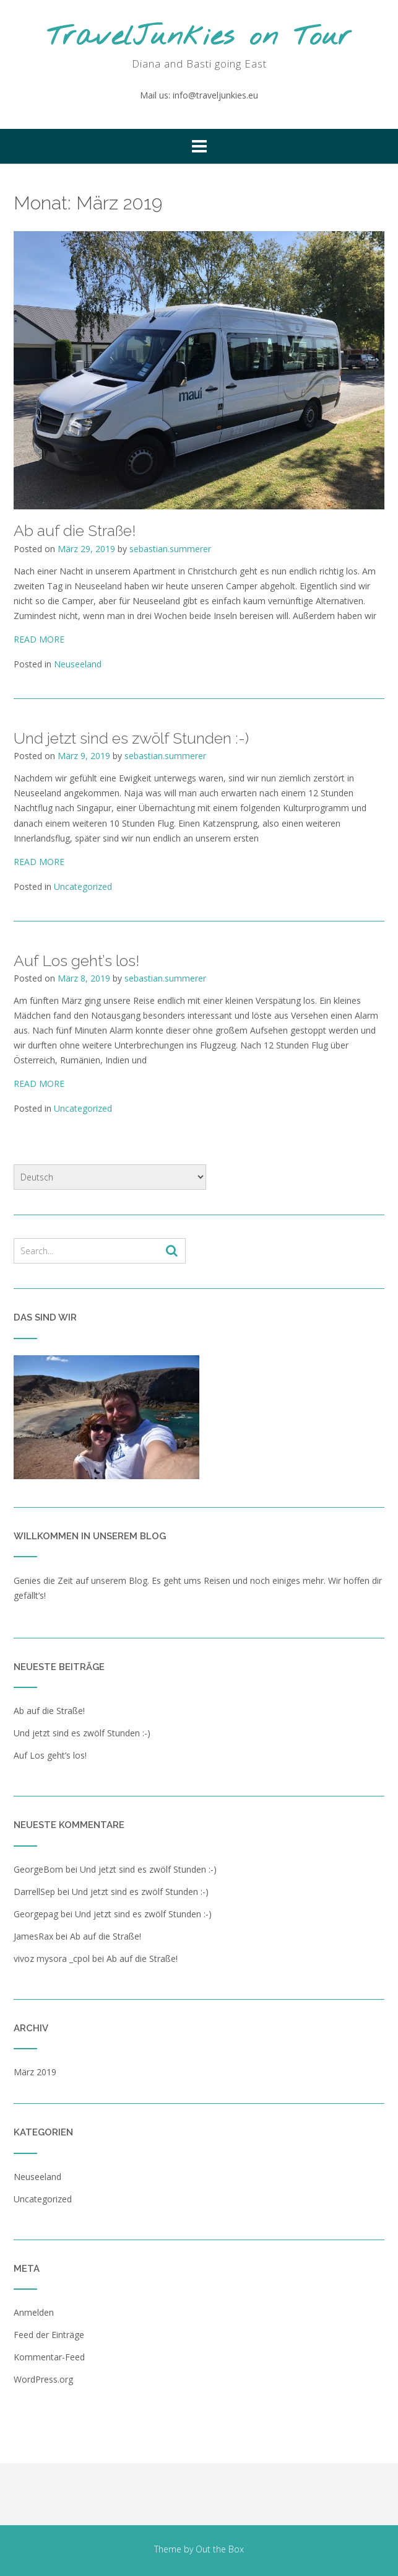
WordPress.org (43, 2379)
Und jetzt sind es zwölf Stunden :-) (131, 738)
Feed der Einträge (49, 2335)
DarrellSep (34, 1891)
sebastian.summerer (170, 549)
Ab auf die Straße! (75, 530)
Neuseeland (78, 664)
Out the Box (220, 2549)
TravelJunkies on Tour (199, 37)
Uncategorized (83, 886)
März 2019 (35, 2072)
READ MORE (39, 639)
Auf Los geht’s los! (76, 960)
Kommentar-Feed (49, 2357)
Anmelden (34, 2312)
